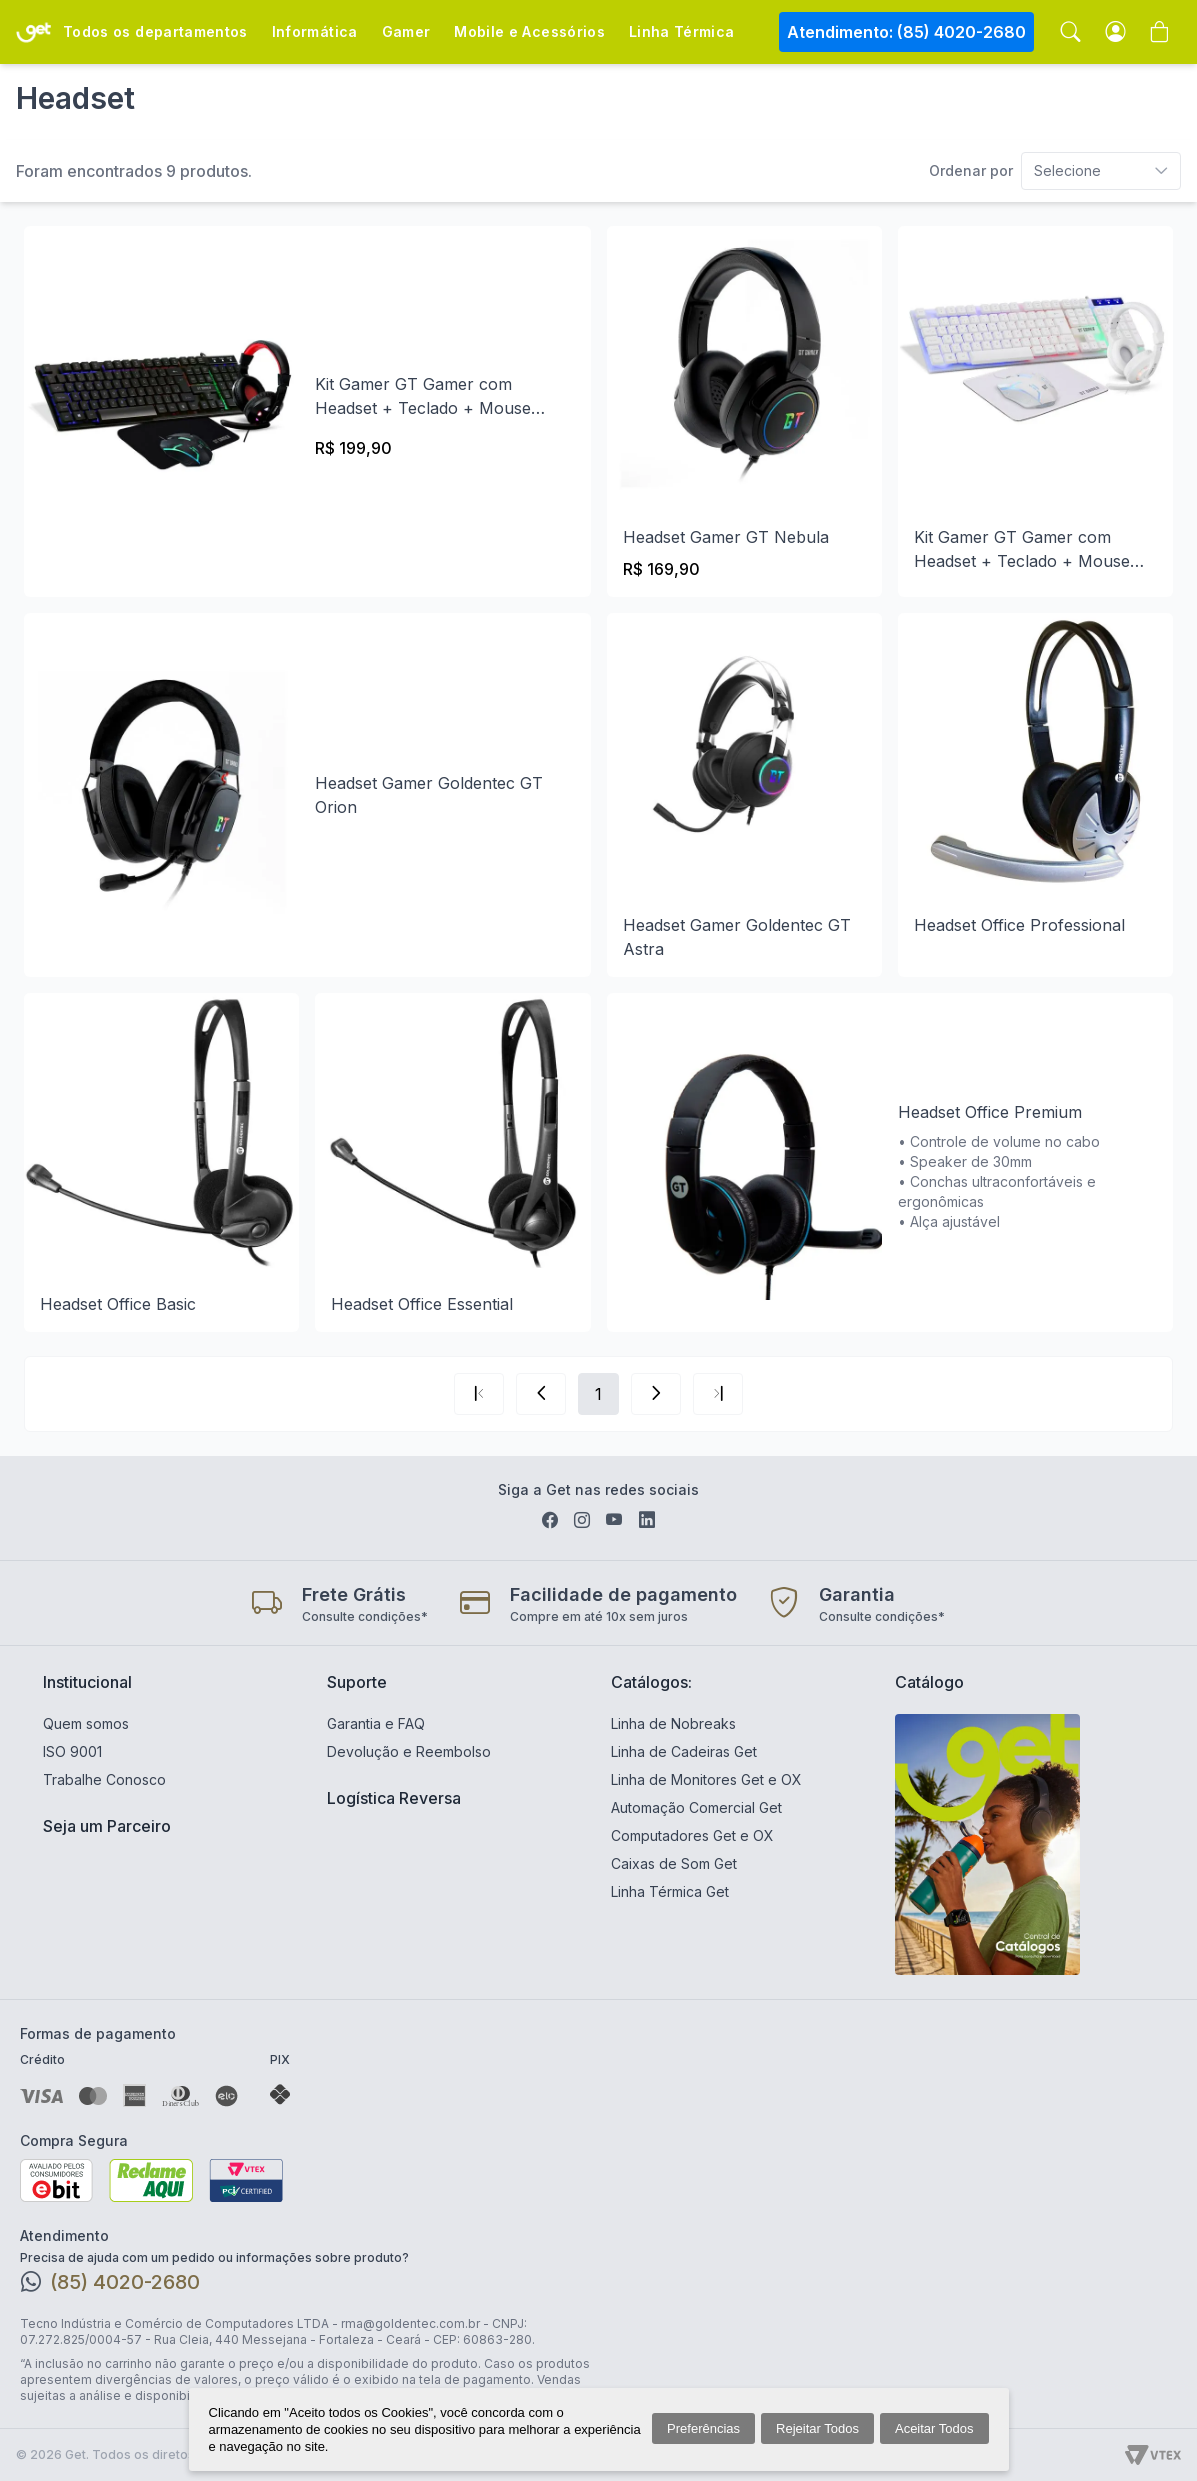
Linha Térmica (682, 31)
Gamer (406, 31)
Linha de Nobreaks (673, 1723)
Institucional (87, 1682)
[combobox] (1055, 171)
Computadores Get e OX (692, 1835)
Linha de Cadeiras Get (684, 1751)
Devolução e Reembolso (409, 1751)
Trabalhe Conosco (104, 1779)
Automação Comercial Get (696, 1807)
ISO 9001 (72, 1751)
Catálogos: (651, 1682)
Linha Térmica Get (670, 1891)
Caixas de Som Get (674, 1863)
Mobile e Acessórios (529, 31)
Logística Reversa (394, 1798)
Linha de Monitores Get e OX (706, 1779)
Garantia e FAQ (376, 1723)
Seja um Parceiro (107, 1826)
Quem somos (86, 1723)
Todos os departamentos (155, 31)
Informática (315, 31)
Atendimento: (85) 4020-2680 (906, 32)
